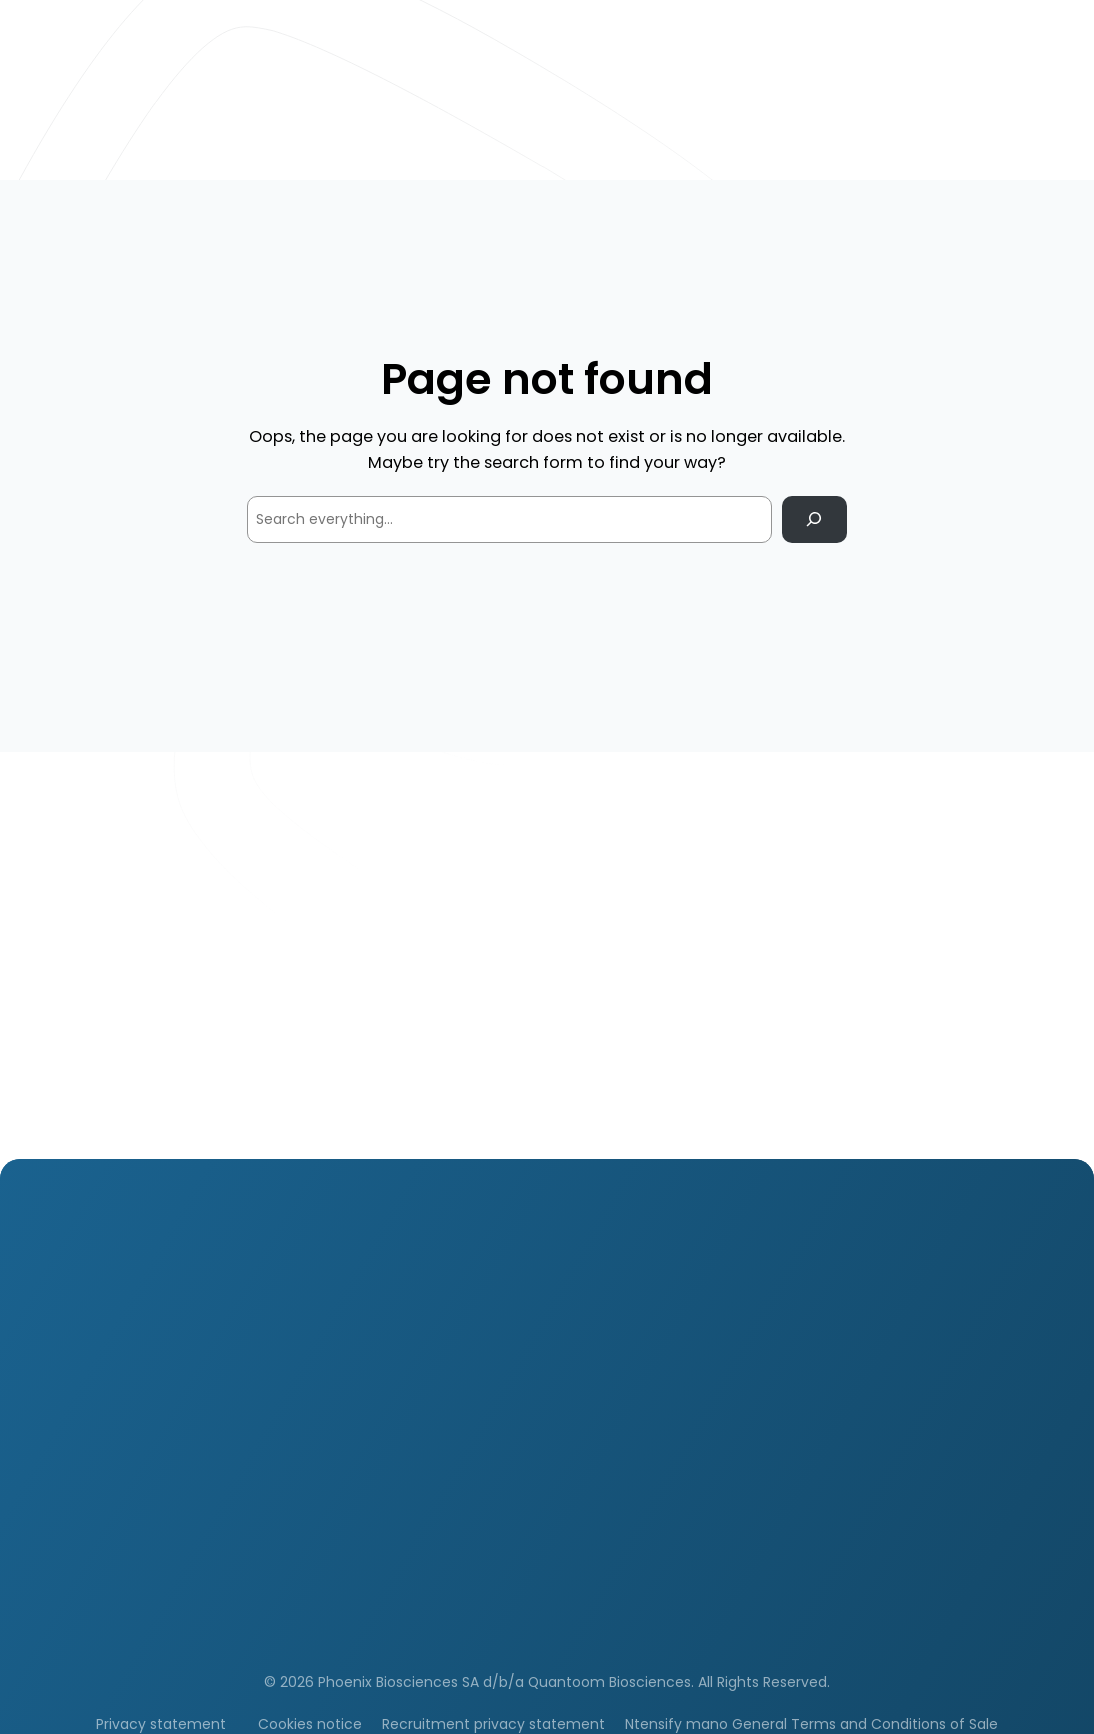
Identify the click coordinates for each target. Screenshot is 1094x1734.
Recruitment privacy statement (493, 1724)
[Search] (814, 519)
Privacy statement (161, 1724)
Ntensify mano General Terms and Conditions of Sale (811, 1724)
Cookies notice (310, 1724)
